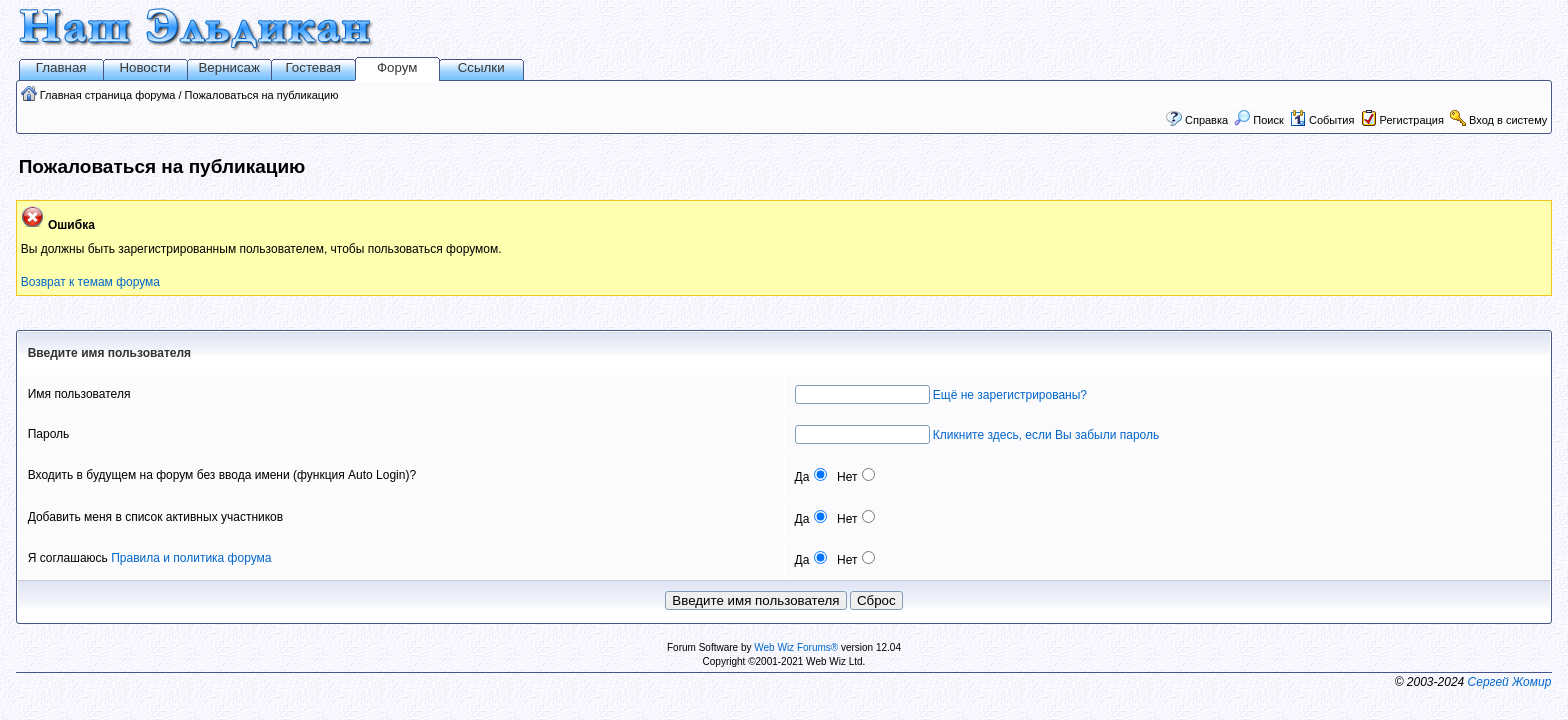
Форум (397, 67)
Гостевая (313, 67)
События (1322, 120)
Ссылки (481, 67)
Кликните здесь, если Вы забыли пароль (1046, 435)
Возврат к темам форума (90, 282)
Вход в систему (1508, 120)
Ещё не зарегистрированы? (1010, 395)
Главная (61, 67)
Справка (1206, 120)
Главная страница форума (108, 95)
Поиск (1259, 120)
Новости (145, 67)
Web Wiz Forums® (796, 647)
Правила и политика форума (191, 558)
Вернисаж (229, 67)
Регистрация (1412, 120)
